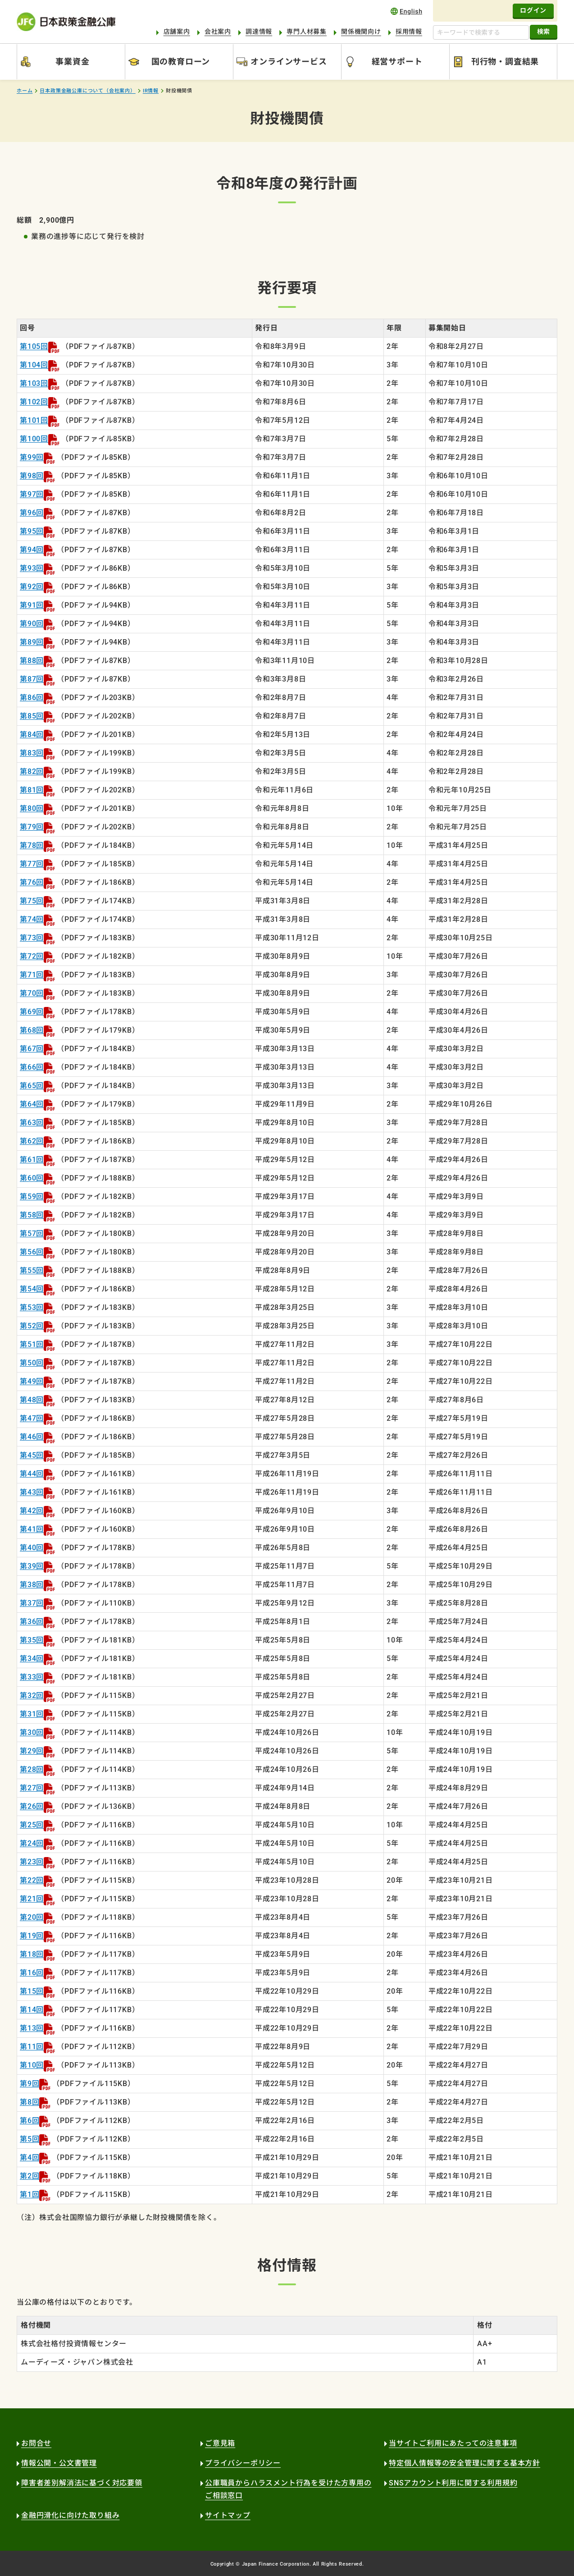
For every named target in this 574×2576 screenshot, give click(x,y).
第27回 (32, 1788)
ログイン (533, 10)
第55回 (32, 1270)
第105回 (34, 346)
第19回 (32, 1935)
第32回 (32, 1695)
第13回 (32, 2028)
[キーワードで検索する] (481, 32)
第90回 (32, 623)
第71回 (32, 974)
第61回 (32, 1159)
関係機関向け (361, 31)
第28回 (32, 1769)
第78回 (32, 845)
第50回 (32, 1363)
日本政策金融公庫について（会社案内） (87, 91)
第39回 (32, 1566)
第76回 (32, 882)
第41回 (32, 1529)
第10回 (32, 2065)
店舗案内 (177, 31)
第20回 (32, 1917)
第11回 (32, 2046)
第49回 (32, 1381)
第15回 (32, 1991)
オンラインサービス (289, 61)
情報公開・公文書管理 (59, 2463)
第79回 (32, 827)
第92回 (32, 586)
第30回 (32, 1732)
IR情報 (151, 91)
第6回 (29, 2120)
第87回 (32, 679)
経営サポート (397, 61)
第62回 (32, 1141)
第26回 (32, 1806)
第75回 (32, 901)
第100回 (34, 439)
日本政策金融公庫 (66, 21)
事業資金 (72, 61)
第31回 (32, 1714)
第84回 (32, 734)
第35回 (32, 1640)
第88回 (32, 660)
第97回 (32, 494)
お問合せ (36, 2443)
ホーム (24, 91)
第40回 (32, 1547)
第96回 (32, 512)
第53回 (32, 1307)
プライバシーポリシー (243, 2463)
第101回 (34, 420)
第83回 (32, 753)
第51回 (32, 1344)
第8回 (29, 2102)
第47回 (32, 1418)
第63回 (32, 1122)
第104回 (34, 365)
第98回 (32, 475)
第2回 (29, 2176)
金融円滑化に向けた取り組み (70, 2515)
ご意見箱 (220, 2443)
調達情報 (259, 31)
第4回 (29, 2157)
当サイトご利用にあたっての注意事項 (453, 2443)
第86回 (32, 697)
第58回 (32, 1215)
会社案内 (218, 31)
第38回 (32, 1584)
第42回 (32, 1510)
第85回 (32, 716)
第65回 (32, 1085)
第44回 (32, 1473)
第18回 (32, 1954)
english (406, 11)
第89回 (32, 642)
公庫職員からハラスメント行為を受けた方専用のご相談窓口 (288, 2489)
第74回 (32, 919)
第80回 (32, 808)
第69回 (32, 1011)
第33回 (32, 1677)
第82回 (32, 771)
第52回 (32, 1326)
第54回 (32, 1289)
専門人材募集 (307, 31)
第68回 (32, 1030)
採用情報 (409, 31)
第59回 (32, 1196)
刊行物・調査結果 (505, 61)
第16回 (32, 1972)
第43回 (32, 1492)
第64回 (32, 1104)
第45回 (32, 1455)
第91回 (32, 605)
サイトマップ (228, 2515)
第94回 (32, 549)
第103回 (34, 383)
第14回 (32, 2009)
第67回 (32, 1048)
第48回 (32, 1400)
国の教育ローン (180, 61)
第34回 (32, 1658)
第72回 (32, 956)
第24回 (32, 1843)
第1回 (29, 2194)
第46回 (32, 1436)
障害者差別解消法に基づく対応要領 (81, 2483)
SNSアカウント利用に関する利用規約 (453, 2483)
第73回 (32, 937)
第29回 (32, 1751)
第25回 (32, 1825)
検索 (543, 31)
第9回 (29, 2083)
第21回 (32, 1898)
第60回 (32, 1178)
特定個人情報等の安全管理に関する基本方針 (464, 2463)
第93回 (32, 568)
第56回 (32, 1252)
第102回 (34, 402)
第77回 (32, 864)
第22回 (32, 1880)
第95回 (32, 531)
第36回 (32, 1621)
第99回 (32, 457)
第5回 (29, 2139)
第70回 (32, 993)
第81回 (32, 790)
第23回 (32, 1862)
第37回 (32, 1603)
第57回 (32, 1233)
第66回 (32, 1067)
